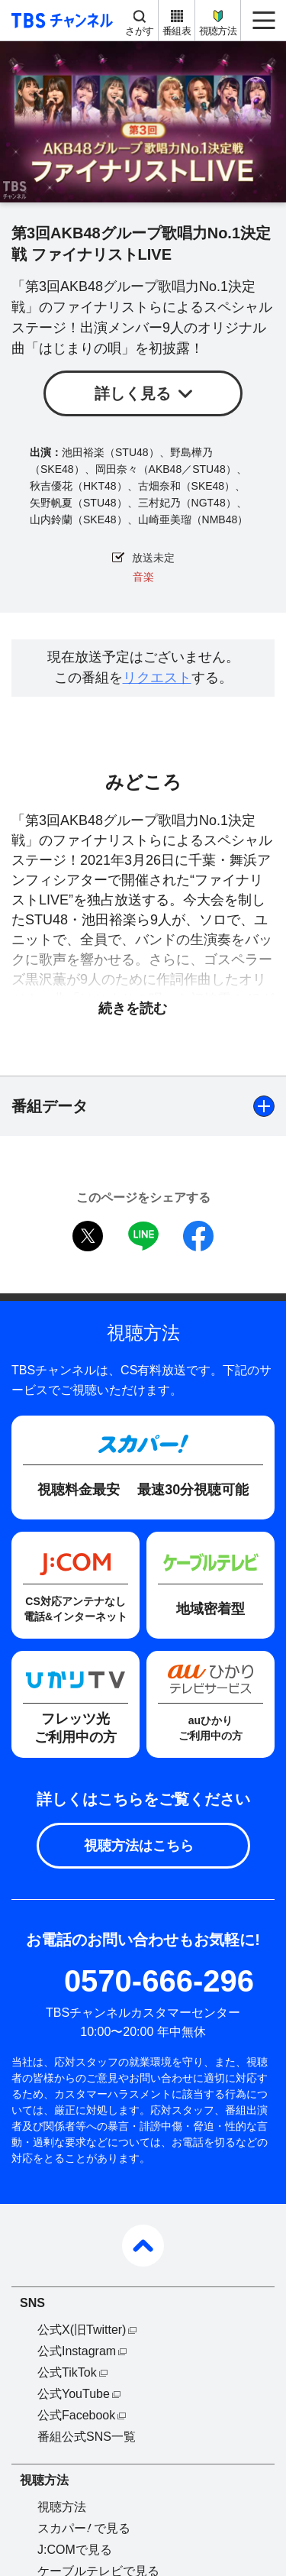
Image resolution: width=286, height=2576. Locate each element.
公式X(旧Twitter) (81, 2329)
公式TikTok (67, 2372)
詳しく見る (133, 393)
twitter (87, 1236)
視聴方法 (217, 31)
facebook (198, 1236)
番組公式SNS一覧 (86, 2436)
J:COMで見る (74, 2549)
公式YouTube (73, 2393)
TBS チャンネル (60, 20)
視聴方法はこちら (139, 1845)
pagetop (143, 2246)
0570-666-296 (159, 1981)
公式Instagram (76, 2351)
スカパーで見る (83, 2528)
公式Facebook (76, 2415)
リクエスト (157, 677)
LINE (143, 1236)
